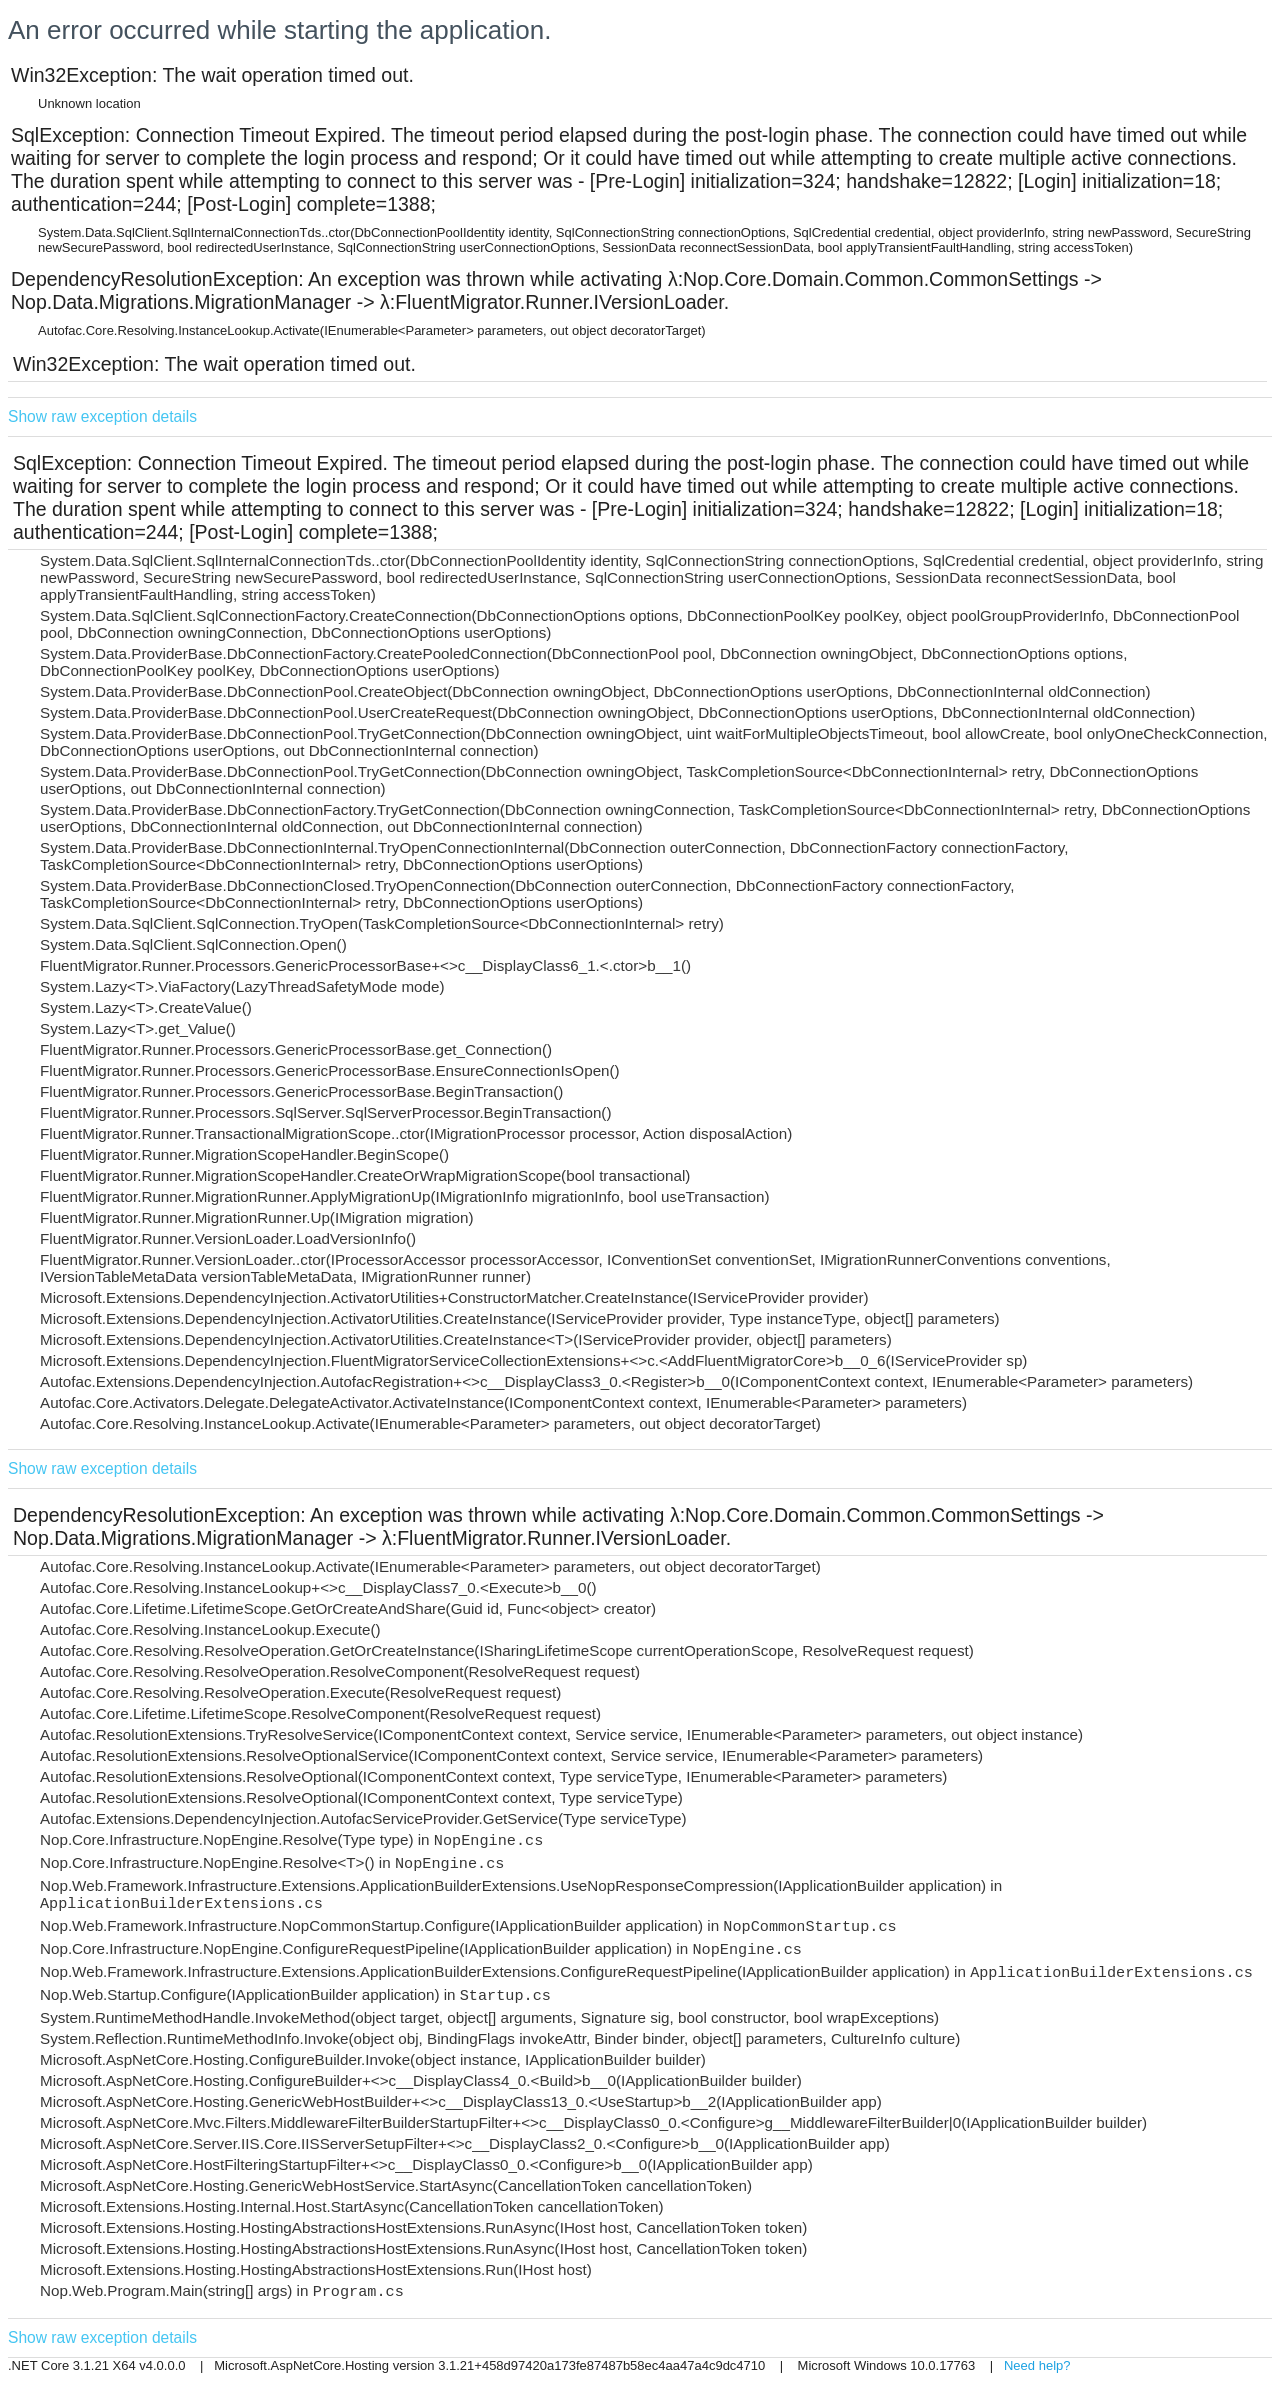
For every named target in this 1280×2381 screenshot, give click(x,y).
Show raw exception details (102, 416)
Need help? (1037, 2365)
